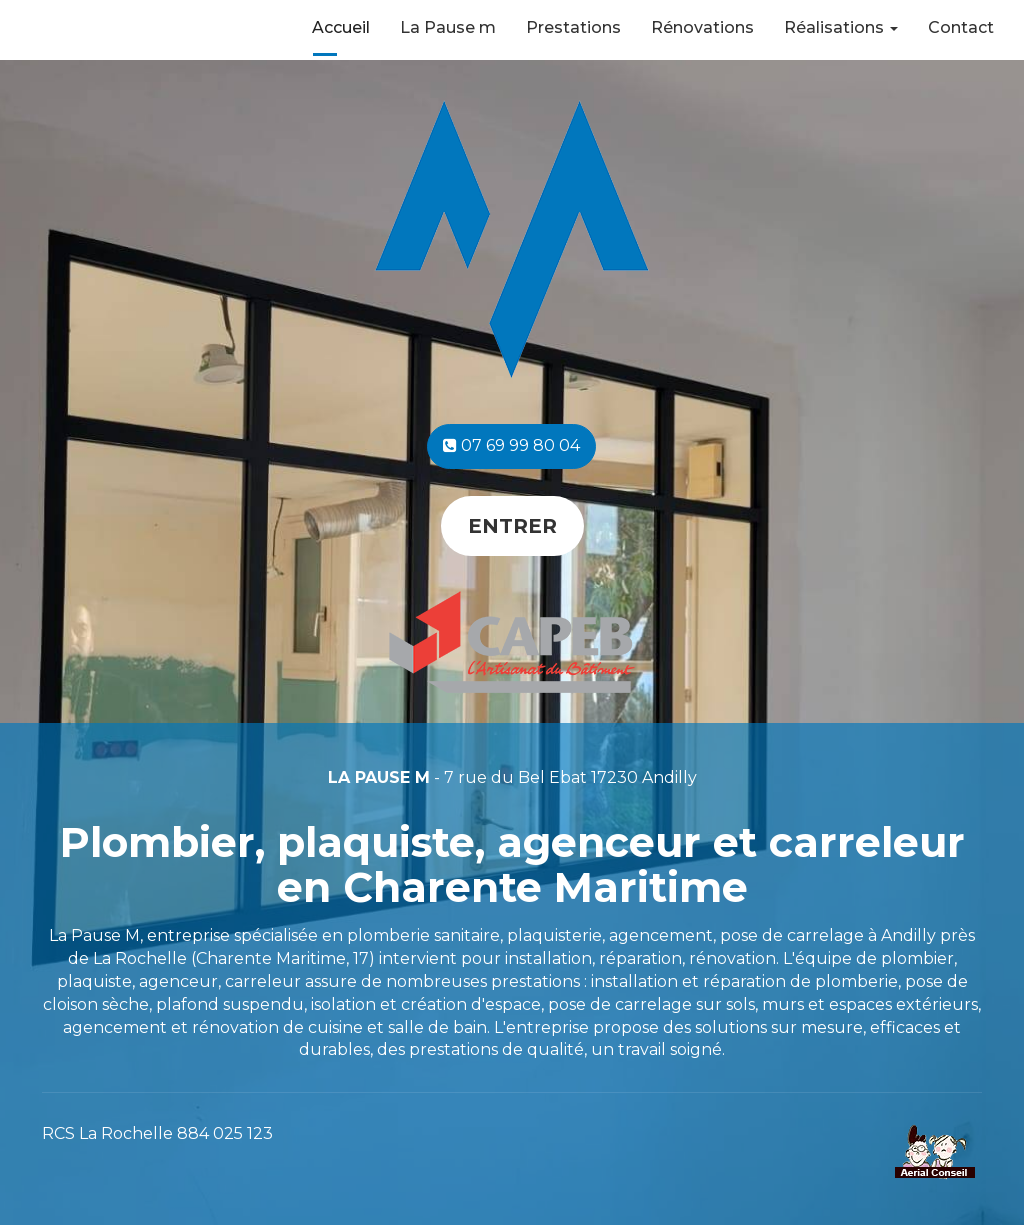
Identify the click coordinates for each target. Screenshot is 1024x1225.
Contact (961, 27)
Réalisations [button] (841, 27)
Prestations (573, 27)
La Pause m (448, 27)
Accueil (341, 27)
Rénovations (702, 27)
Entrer (512, 526)
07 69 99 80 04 (511, 445)
